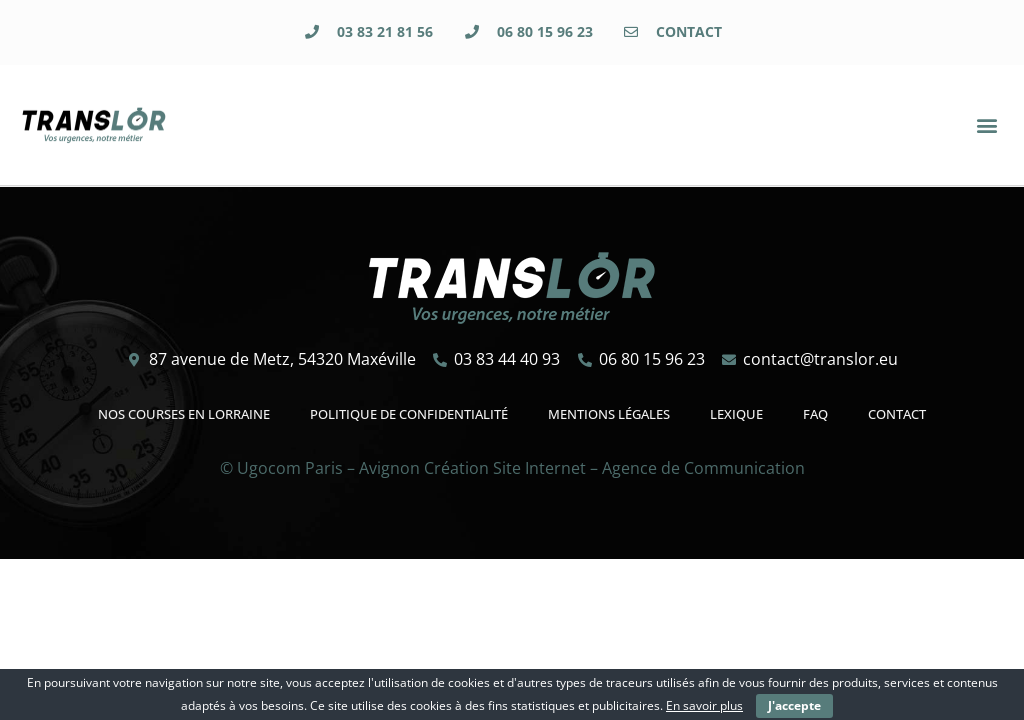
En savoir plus (704, 705)
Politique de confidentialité (409, 414)
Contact (897, 414)
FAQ (815, 414)
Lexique (736, 414)
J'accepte (794, 705)
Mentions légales (609, 414)
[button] (987, 125)
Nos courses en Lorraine (184, 414)
